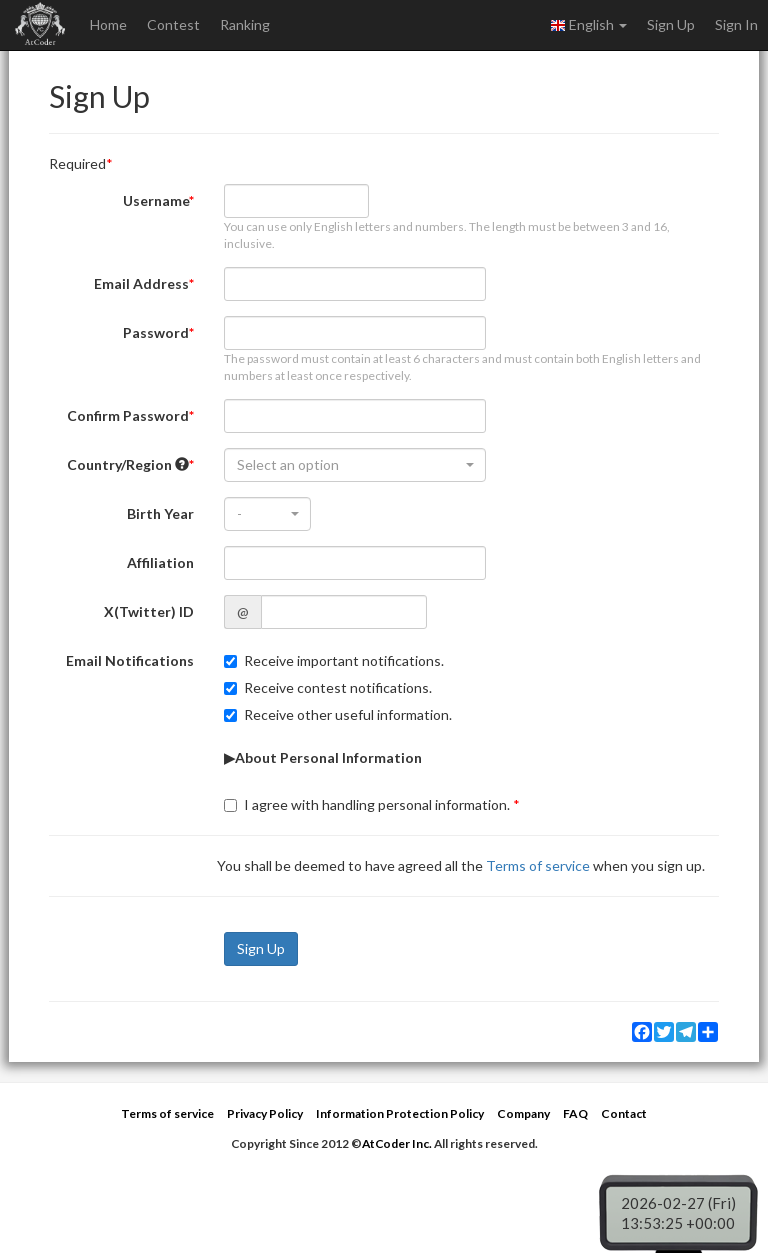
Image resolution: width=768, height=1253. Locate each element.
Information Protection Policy (400, 1113)
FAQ (575, 1113)
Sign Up (671, 24)
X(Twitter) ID (149, 611)
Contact (624, 1113)
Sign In (736, 24)
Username (156, 200)
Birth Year (160, 513)
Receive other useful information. (338, 714)
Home (108, 24)
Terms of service (538, 865)
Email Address (141, 283)
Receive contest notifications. (328, 687)
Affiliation (160, 562)
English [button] (588, 25)
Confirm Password (128, 415)
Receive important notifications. (334, 660)
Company (523, 1113)
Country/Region (128, 464)
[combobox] (355, 465)
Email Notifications (130, 660)
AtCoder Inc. (397, 1143)
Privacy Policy (265, 1113)
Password (156, 332)
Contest (173, 24)
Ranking (245, 24)
